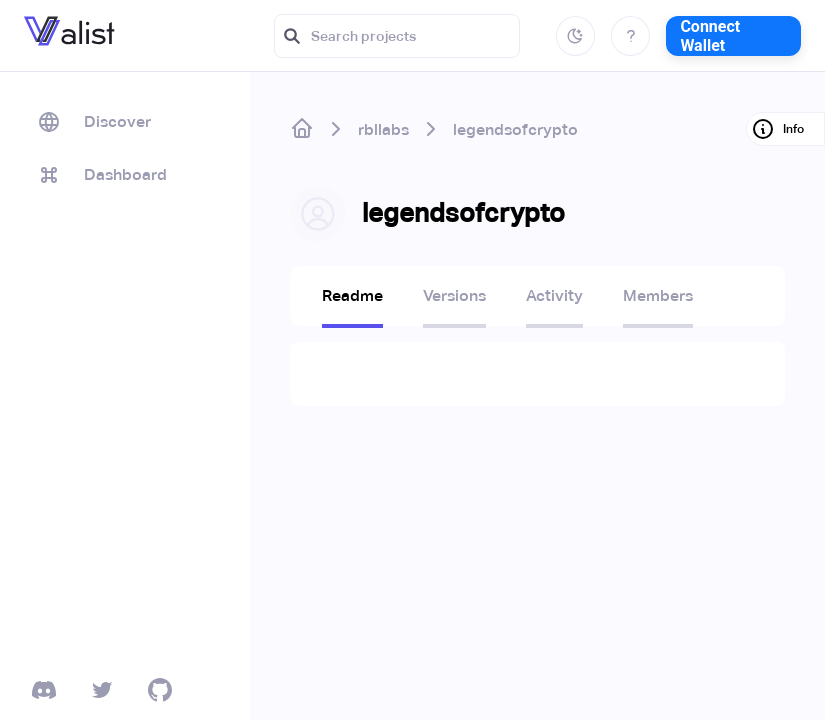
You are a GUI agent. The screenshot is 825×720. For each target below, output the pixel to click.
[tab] (352, 302)
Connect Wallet (710, 36)
